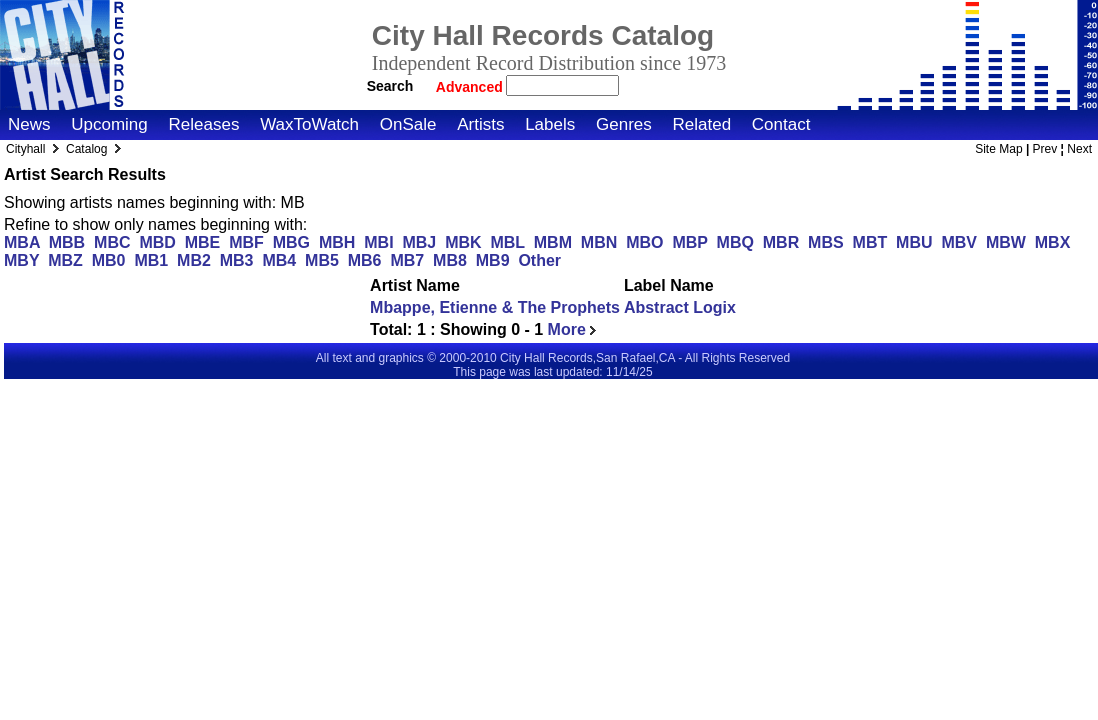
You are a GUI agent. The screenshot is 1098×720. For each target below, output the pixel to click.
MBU (914, 242)
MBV (959, 242)
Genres (624, 124)
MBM (553, 242)
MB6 (365, 260)
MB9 (493, 260)
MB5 (322, 260)
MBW (1006, 242)
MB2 (194, 260)
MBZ (65, 260)
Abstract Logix (680, 307)
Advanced (471, 87)
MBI (378, 242)
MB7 (407, 260)
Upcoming (109, 124)
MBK (463, 242)
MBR (781, 242)
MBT (870, 242)
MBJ (419, 242)
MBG (291, 242)
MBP (689, 242)
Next (1079, 149)
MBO (644, 242)
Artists (480, 124)
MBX (1053, 242)
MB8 (450, 260)
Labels (550, 124)
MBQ (735, 242)
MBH (337, 242)
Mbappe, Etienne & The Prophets (495, 307)
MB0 (109, 260)
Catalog (86, 149)
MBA (22, 242)
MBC (112, 242)
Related (701, 124)
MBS (826, 242)
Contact (781, 124)
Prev (1045, 149)
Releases (204, 124)
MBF (246, 242)
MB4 (279, 260)
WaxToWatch (309, 124)
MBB (67, 242)
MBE (203, 242)
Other (539, 260)
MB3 (237, 260)
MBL (507, 242)
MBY (21, 260)
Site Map (998, 149)
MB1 (151, 260)
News (29, 124)
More (572, 329)
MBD (157, 242)
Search (390, 86)
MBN (599, 242)
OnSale (408, 124)
